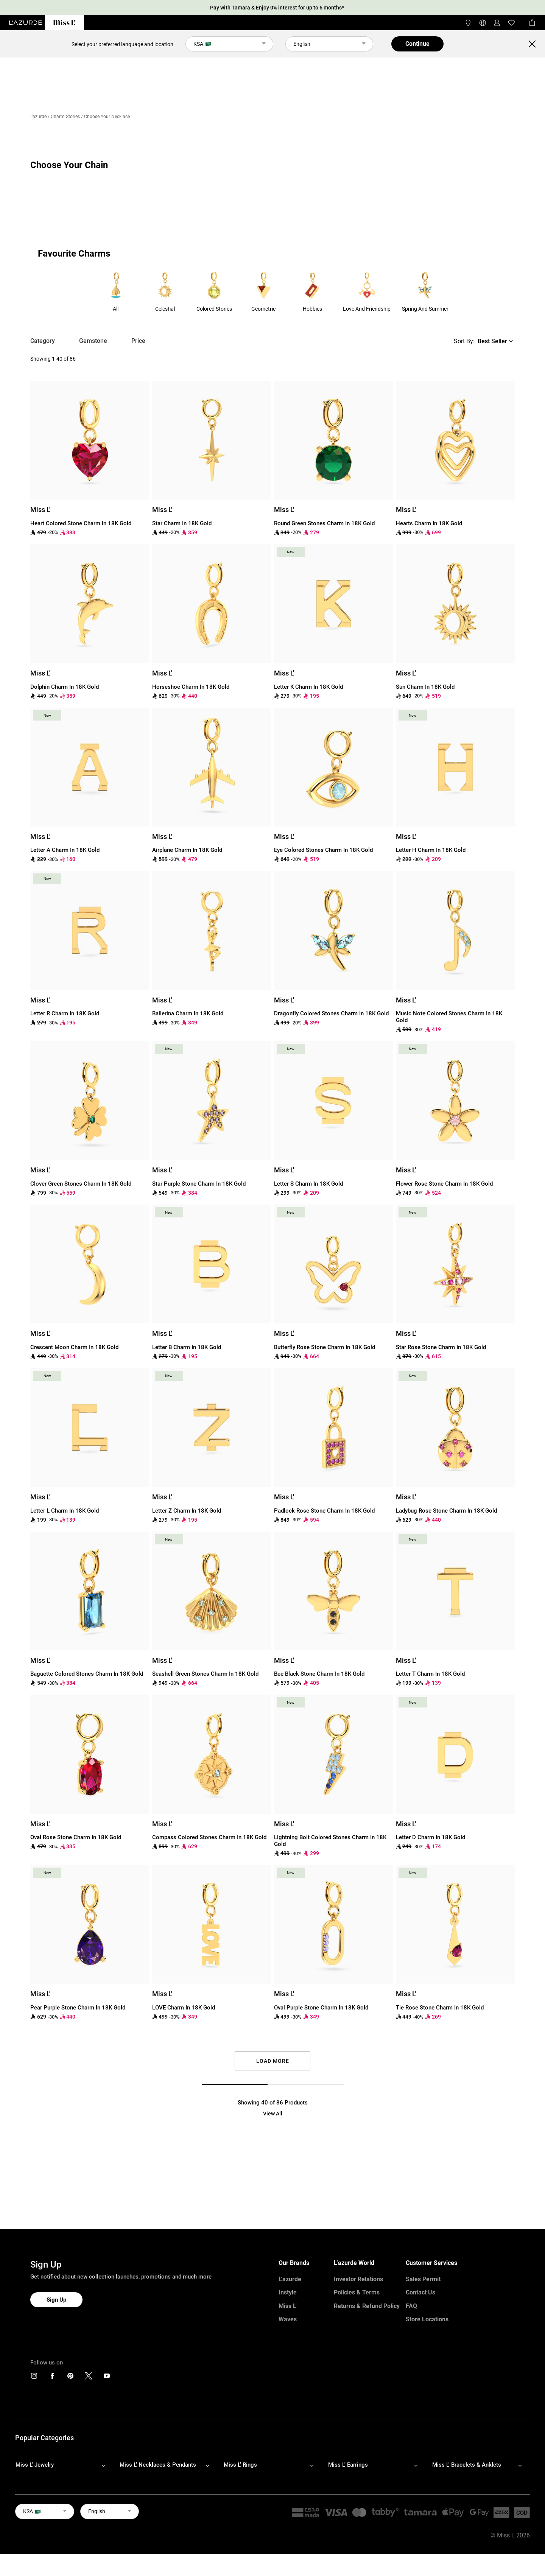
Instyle (288, 2292)
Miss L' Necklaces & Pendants (158, 2464)
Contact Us (420, 2292)
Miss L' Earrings (348, 2464)
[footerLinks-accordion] (64, 2465)
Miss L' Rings (240, 2464)
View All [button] (272, 2114)
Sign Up (56, 2299)
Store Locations (427, 2319)
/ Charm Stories (64, 116)
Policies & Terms (357, 2292)
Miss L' (288, 2306)
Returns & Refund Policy (367, 2306)
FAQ (411, 2306)
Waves (288, 2319)
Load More (272, 2061)
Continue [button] (417, 43)
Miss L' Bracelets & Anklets (466, 2464)
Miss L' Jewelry (35, 2464)
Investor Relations (358, 2279)
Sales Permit (423, 2279)
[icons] (34, 2377)
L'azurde (38, 116)
